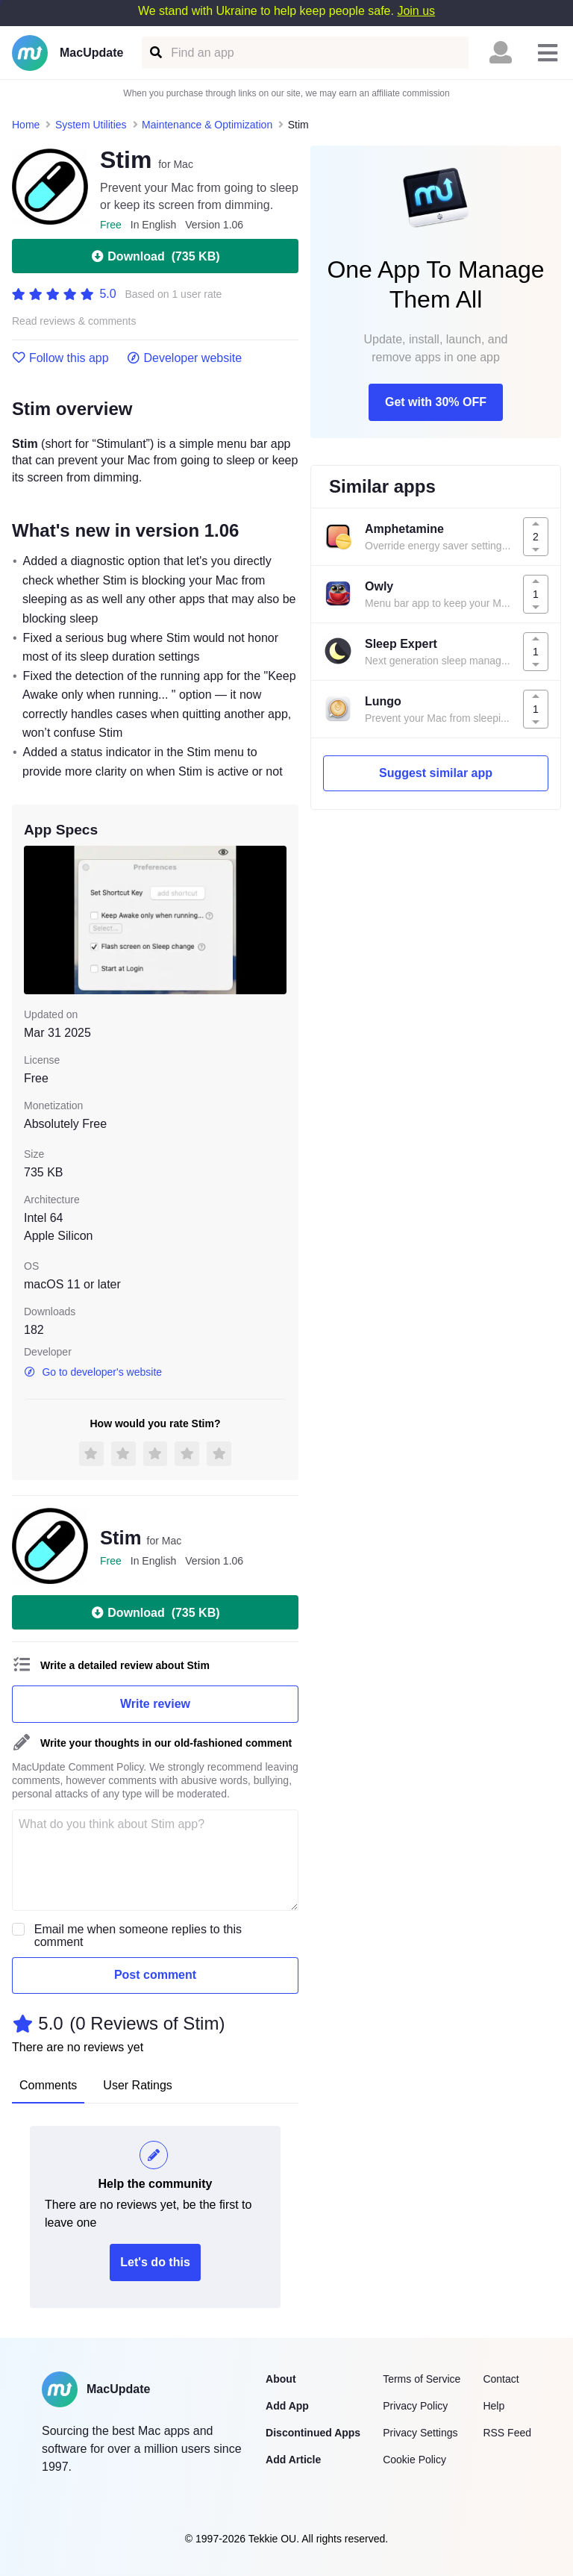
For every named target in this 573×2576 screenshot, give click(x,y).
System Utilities (91, 124)
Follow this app (60, 358)
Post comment (155, 1975)
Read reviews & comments (74, 321)
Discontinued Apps (313, 2432)
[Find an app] (155, 52)
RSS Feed (507, 2432)
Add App (287, 2406)
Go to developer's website (93, 1372)
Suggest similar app (435, 773)
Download (154, 256)
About (280, 2379)
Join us (416, 11)
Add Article (293, 2459)
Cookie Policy (414, 2459)
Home (26, 124)
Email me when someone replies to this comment (138, 1935)
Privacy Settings (420, 2432)
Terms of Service (421, 2379)
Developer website (184, 358)
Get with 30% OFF (435, 402)
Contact (501, 2379)
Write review (155, 1704)
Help (493, 2406)
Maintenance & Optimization (207, 124)
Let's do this (155, 2262)
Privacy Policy (415, 2406)
